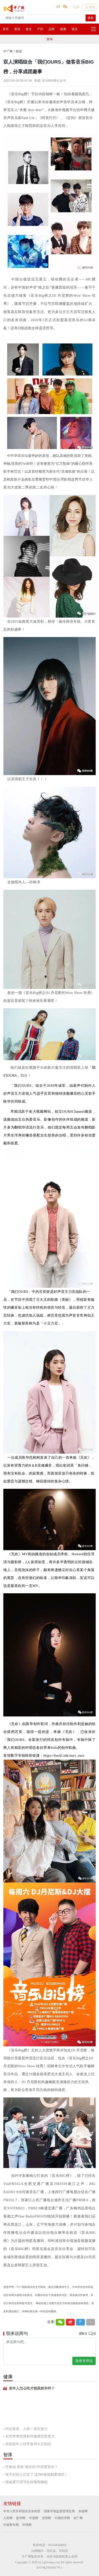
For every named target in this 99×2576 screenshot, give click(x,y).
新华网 (20, 2518)
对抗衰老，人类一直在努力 (26, 2429)
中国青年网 (11, 2525)
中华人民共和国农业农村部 (21, 2511)
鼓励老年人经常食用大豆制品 (28, 2444)
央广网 (78, 2518)
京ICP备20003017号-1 (49, 2567)
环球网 (27, 2525)
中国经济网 (62, 2518)
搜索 (91, 18)
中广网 (8, 51)
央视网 (83, 2511)
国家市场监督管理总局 (59, 2511)
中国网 (33, 2518)
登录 (90, 7)
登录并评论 (84, 2361)
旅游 (19, 51)
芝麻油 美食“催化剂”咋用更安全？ (31, 2467)
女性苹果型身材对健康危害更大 (30, 2436)
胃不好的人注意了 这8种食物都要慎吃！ (36, 2474)
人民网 (8, 2518)
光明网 (46, 2518)
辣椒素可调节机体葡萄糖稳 (26, 2482)
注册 (76, 7)
